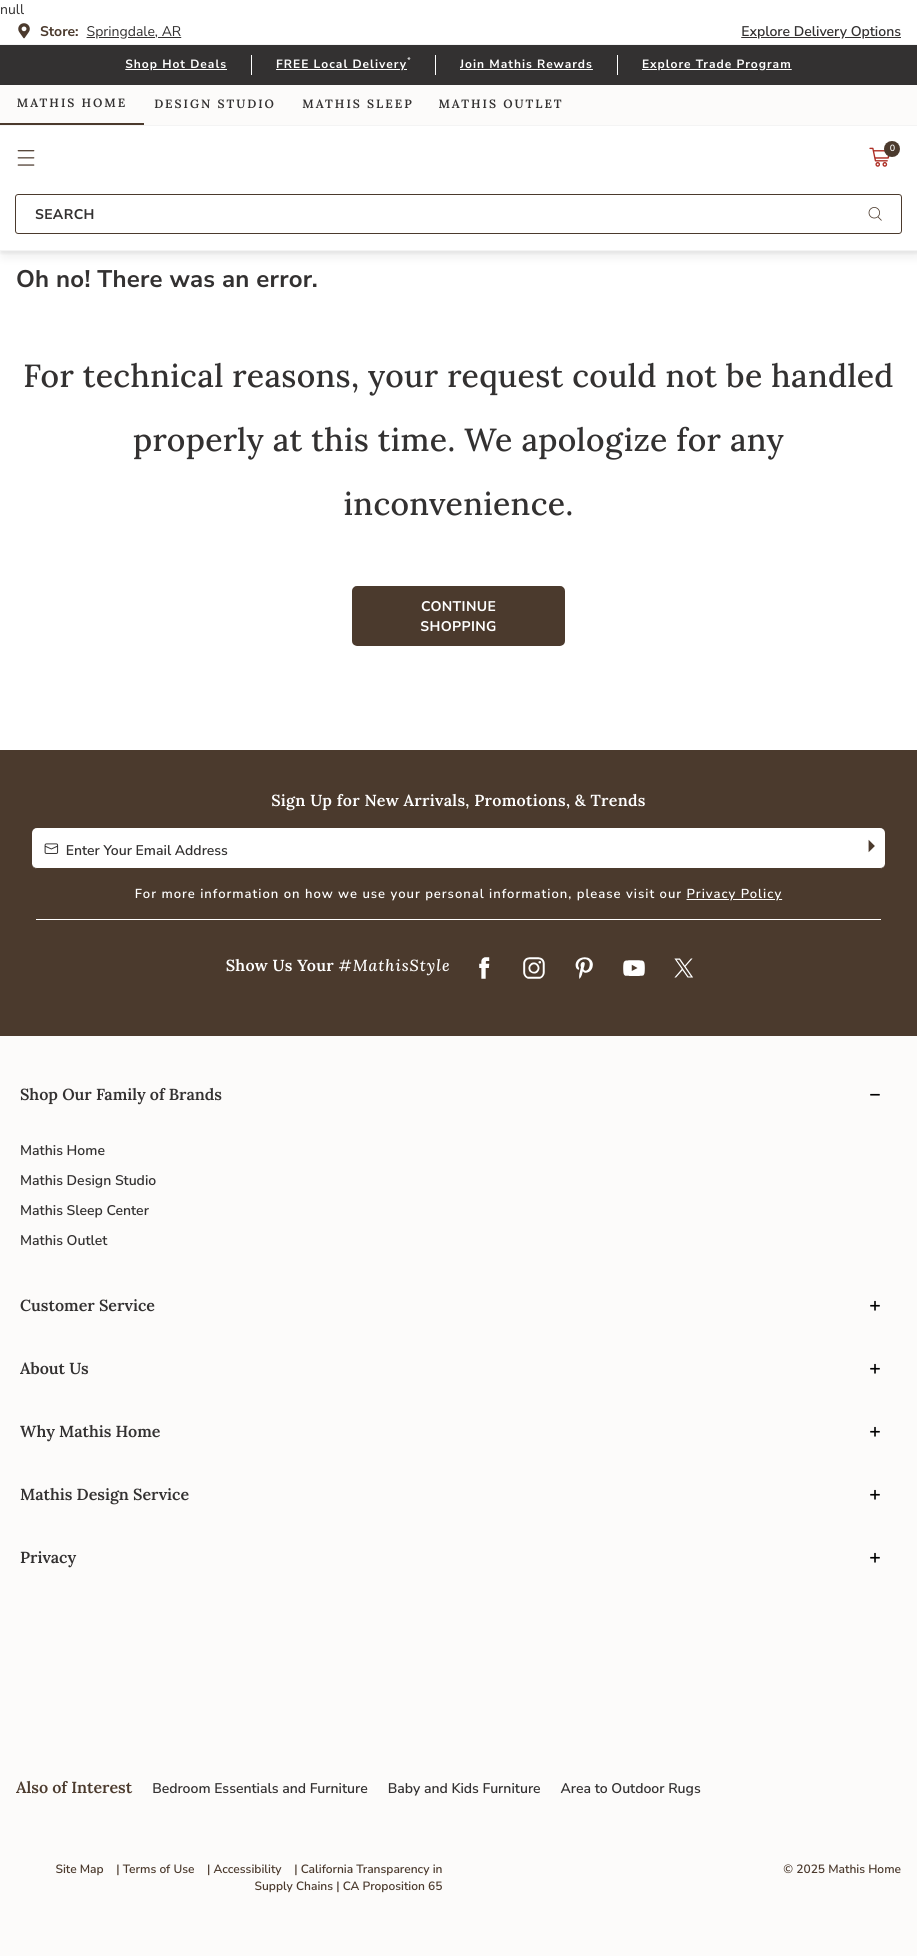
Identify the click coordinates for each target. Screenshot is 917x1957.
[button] (26, 158)
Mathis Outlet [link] (500, 104)
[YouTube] (634, 969)
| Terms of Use (155, 1870)
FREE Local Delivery (341, 65)
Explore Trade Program (717, 65)
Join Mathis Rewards (526, 65)
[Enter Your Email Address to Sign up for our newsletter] (443, 848)
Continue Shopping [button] (458, 616)
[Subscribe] (869, 848)
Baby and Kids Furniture (464, 1788)
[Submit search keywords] (875, 215)
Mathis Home (62, 1150)
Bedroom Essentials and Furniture (260, 1788)
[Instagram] (534, 969)
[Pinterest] (584, 969)
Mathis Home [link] (72, 103)
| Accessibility (244, 1870)
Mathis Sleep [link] (357, 104)
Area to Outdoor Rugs (631, 1788)
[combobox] (458, 214)
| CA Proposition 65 (389, 1887)
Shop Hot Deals (176, 65)
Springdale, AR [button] (134, 31)
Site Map (79, 1870)
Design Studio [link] (215, 104)
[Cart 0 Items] (880, 162)
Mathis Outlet (63, 1240)
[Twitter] (684, 969)
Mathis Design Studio (88, 1180)
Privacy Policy (735, 894)
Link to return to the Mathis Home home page (458, 158)
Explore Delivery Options (821, 31)
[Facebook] (484, 969)
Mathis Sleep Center (84, 1210)
